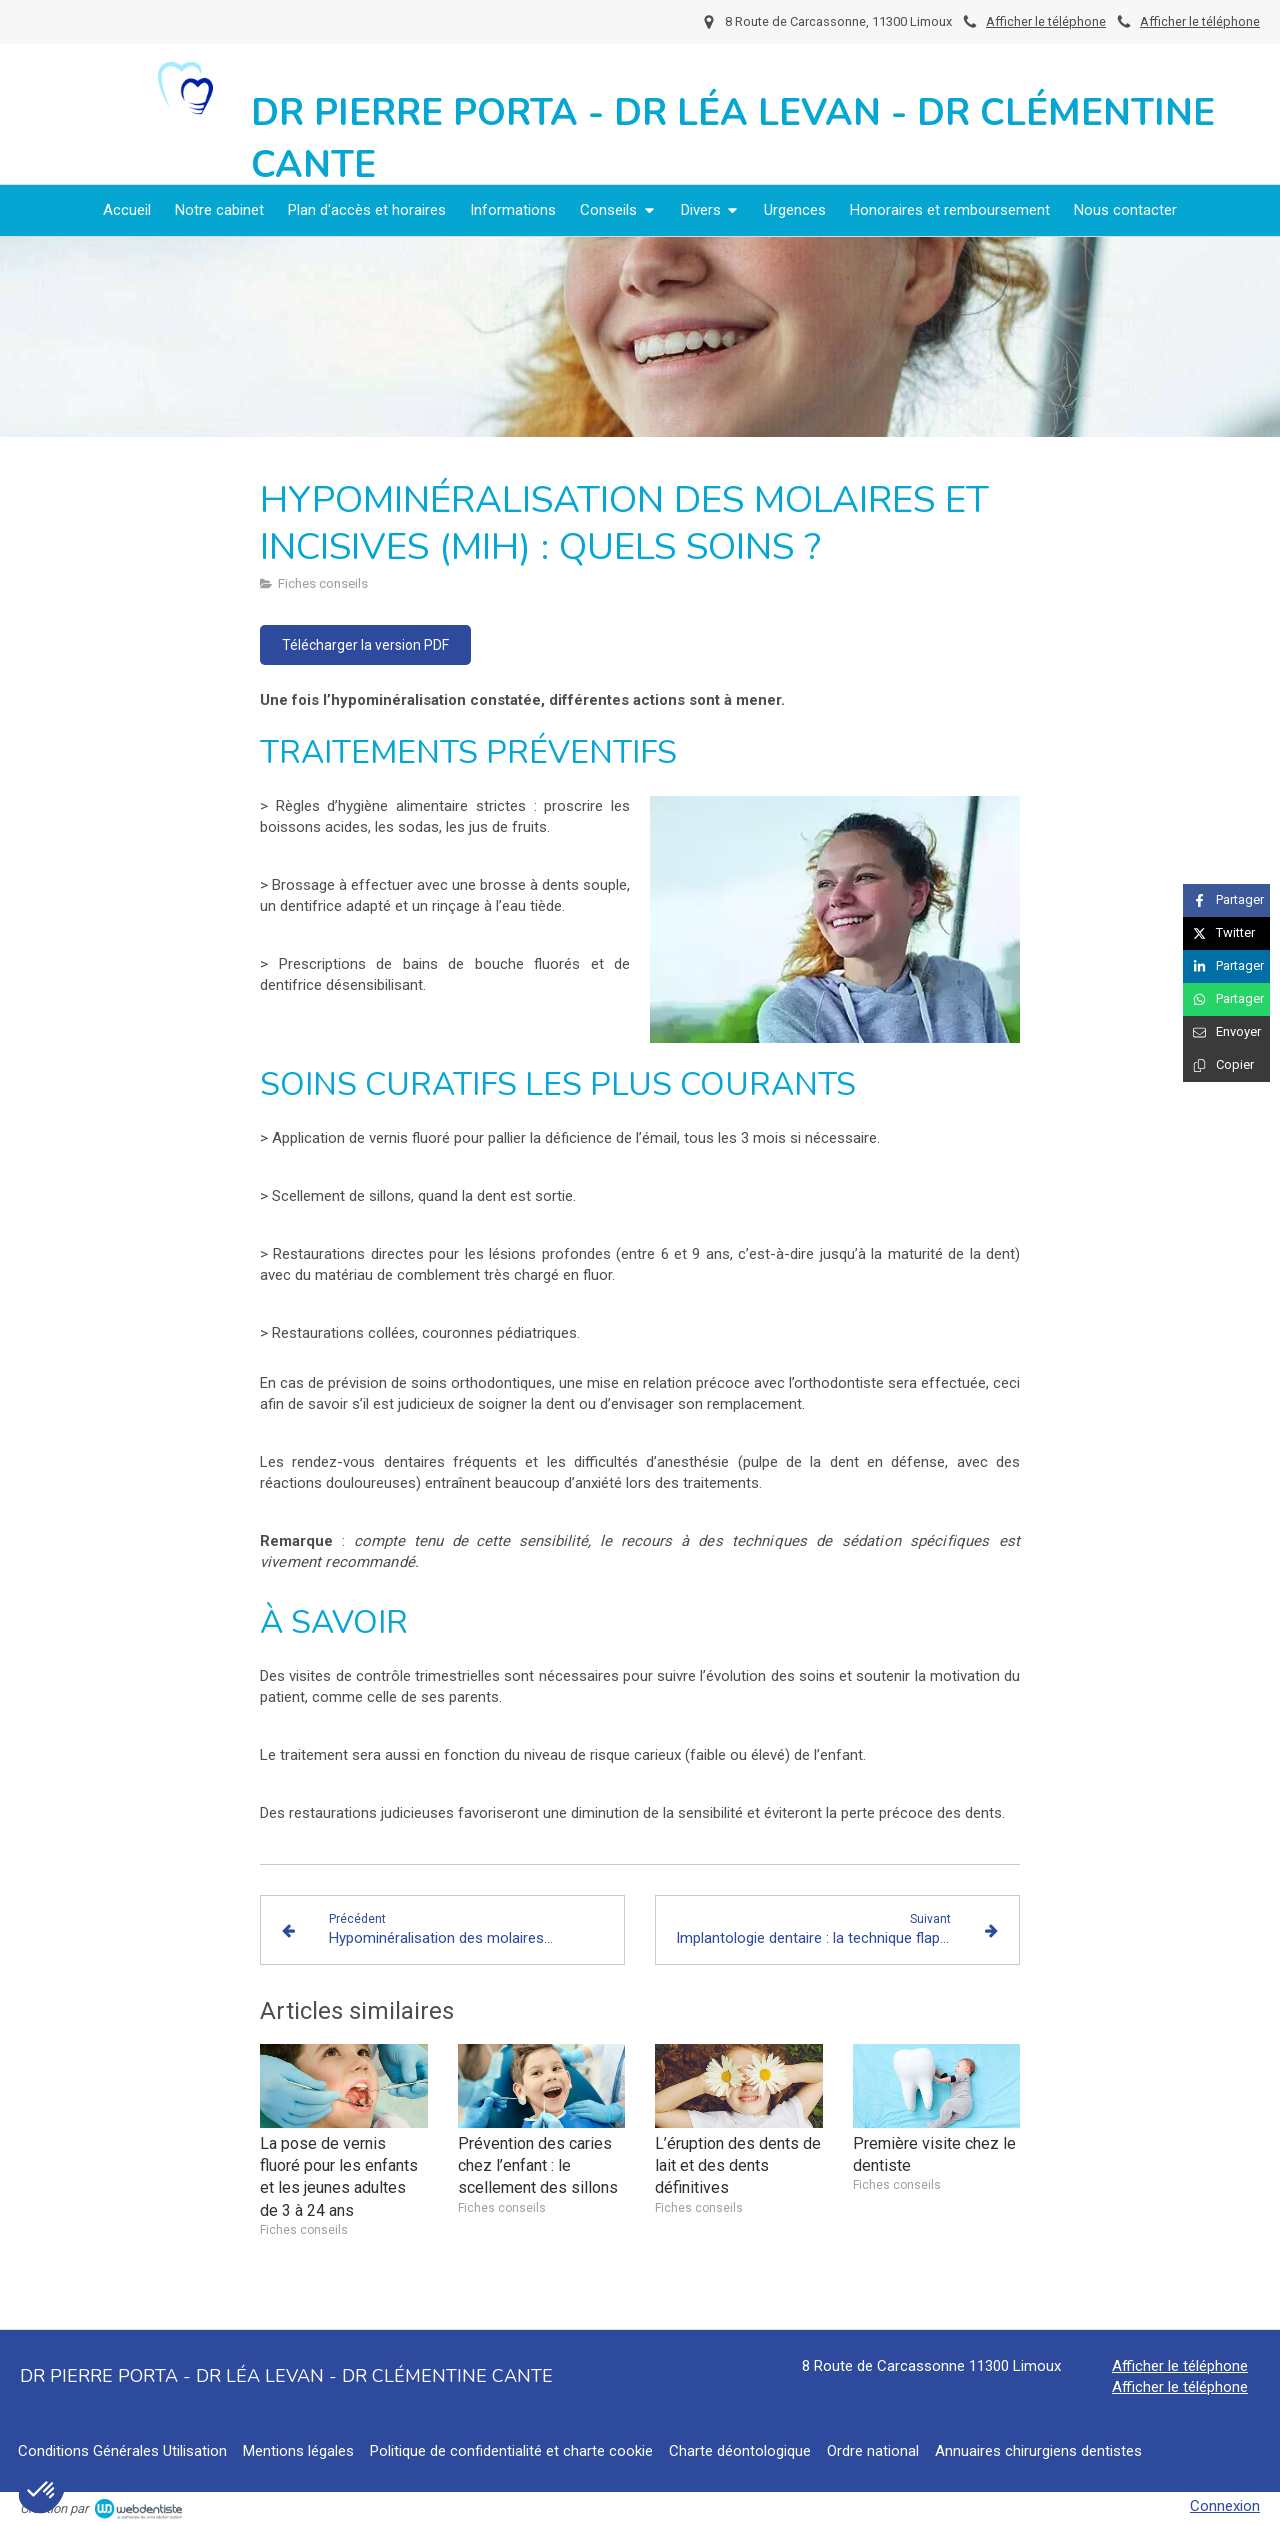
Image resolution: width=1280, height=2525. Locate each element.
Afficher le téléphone (1200, 21)
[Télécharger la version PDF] (365, 645)
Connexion (1225, 2506)
